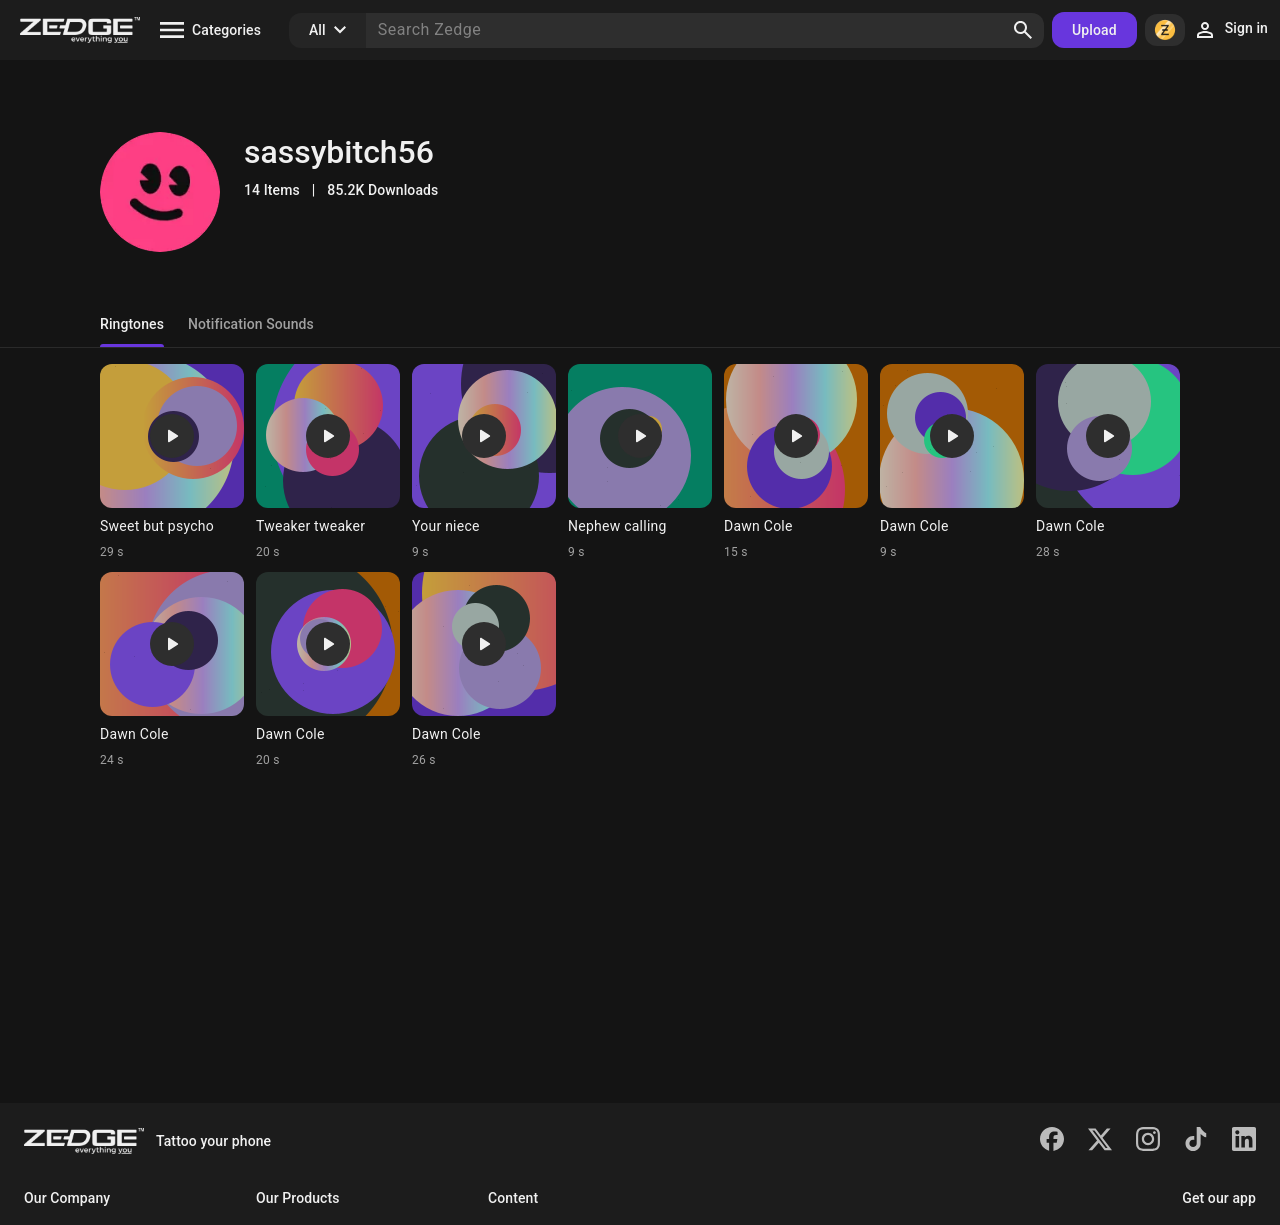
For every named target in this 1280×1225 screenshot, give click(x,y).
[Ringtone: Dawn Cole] (796, 462)
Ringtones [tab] (132, 324)
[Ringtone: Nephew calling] (640, 462)
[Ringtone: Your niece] (484, 462)
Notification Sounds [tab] (251, 324)
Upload (1094, 30)
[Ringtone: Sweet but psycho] (172, 462)
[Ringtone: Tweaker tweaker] (328, 462)
